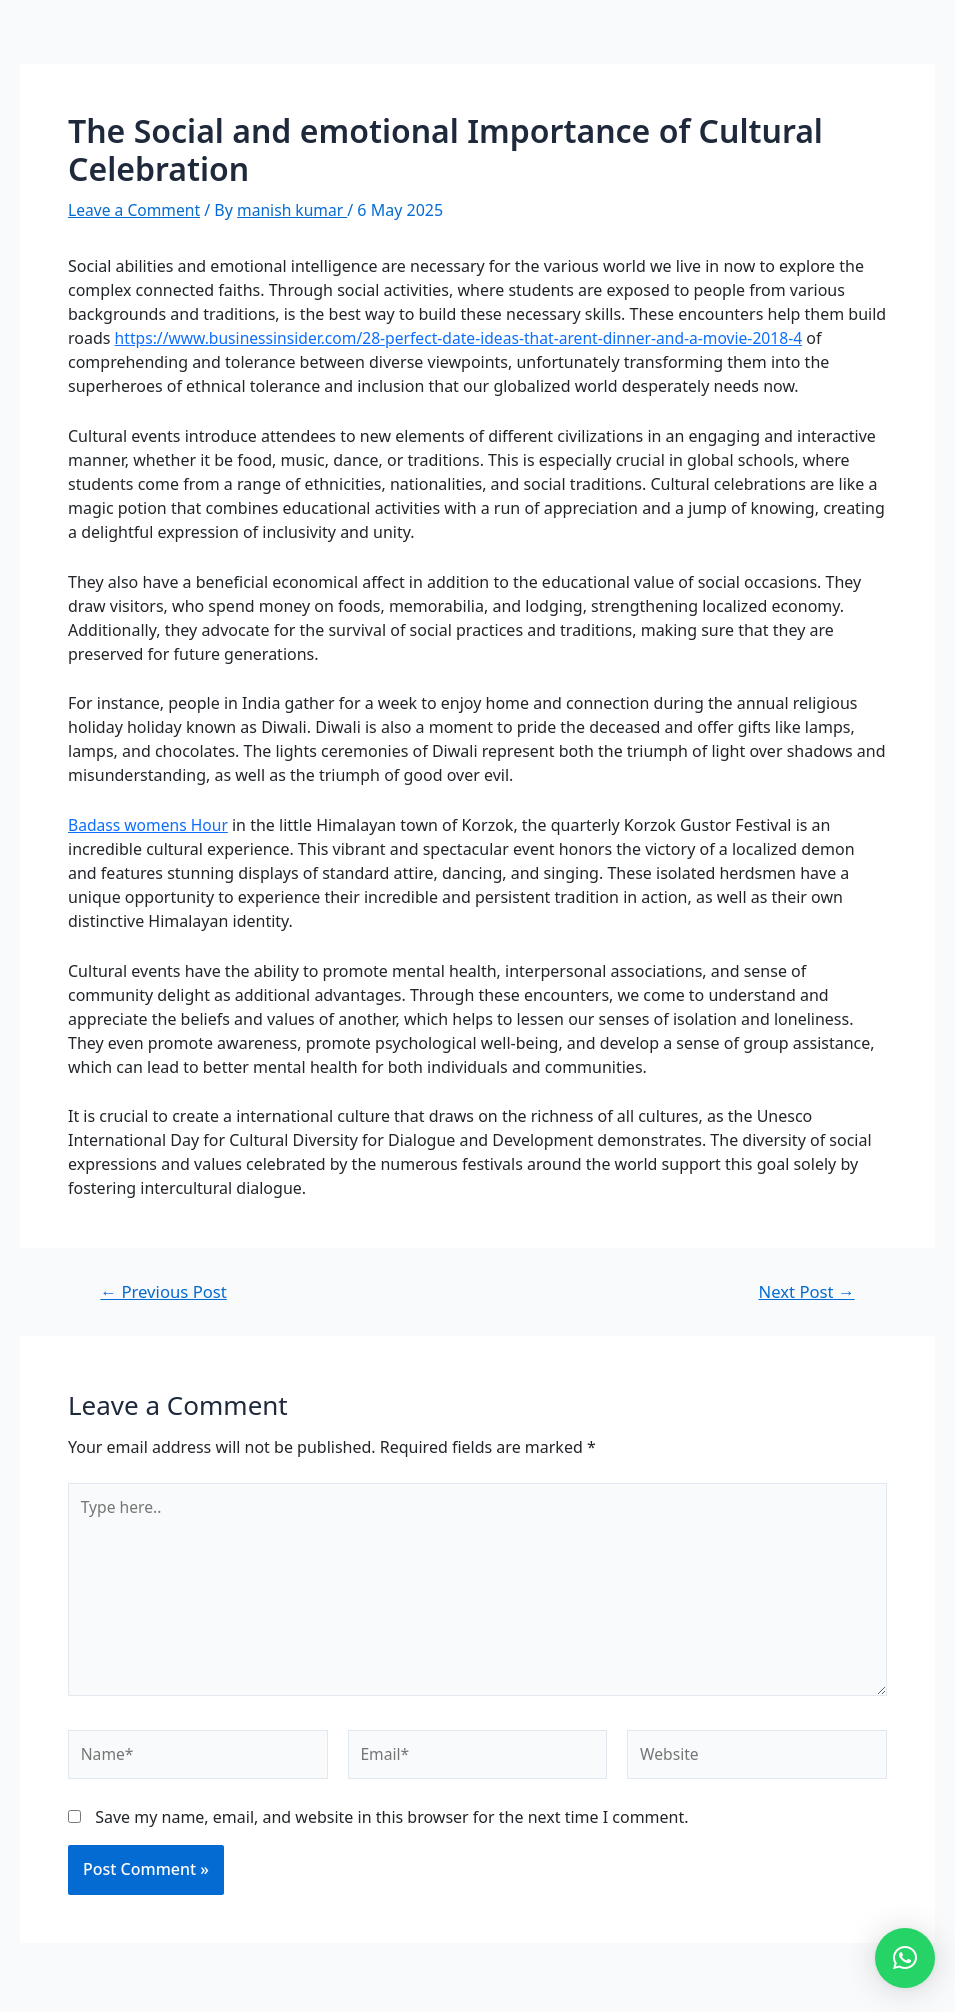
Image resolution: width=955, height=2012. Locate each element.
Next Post (805, 1291)
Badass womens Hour (150, 824)
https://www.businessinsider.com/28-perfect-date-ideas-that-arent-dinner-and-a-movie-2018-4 (467, 338)
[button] (905, 1958)
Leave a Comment (135, 210)
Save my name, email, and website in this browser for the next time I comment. (391, 1822)
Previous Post (165, 1291)
